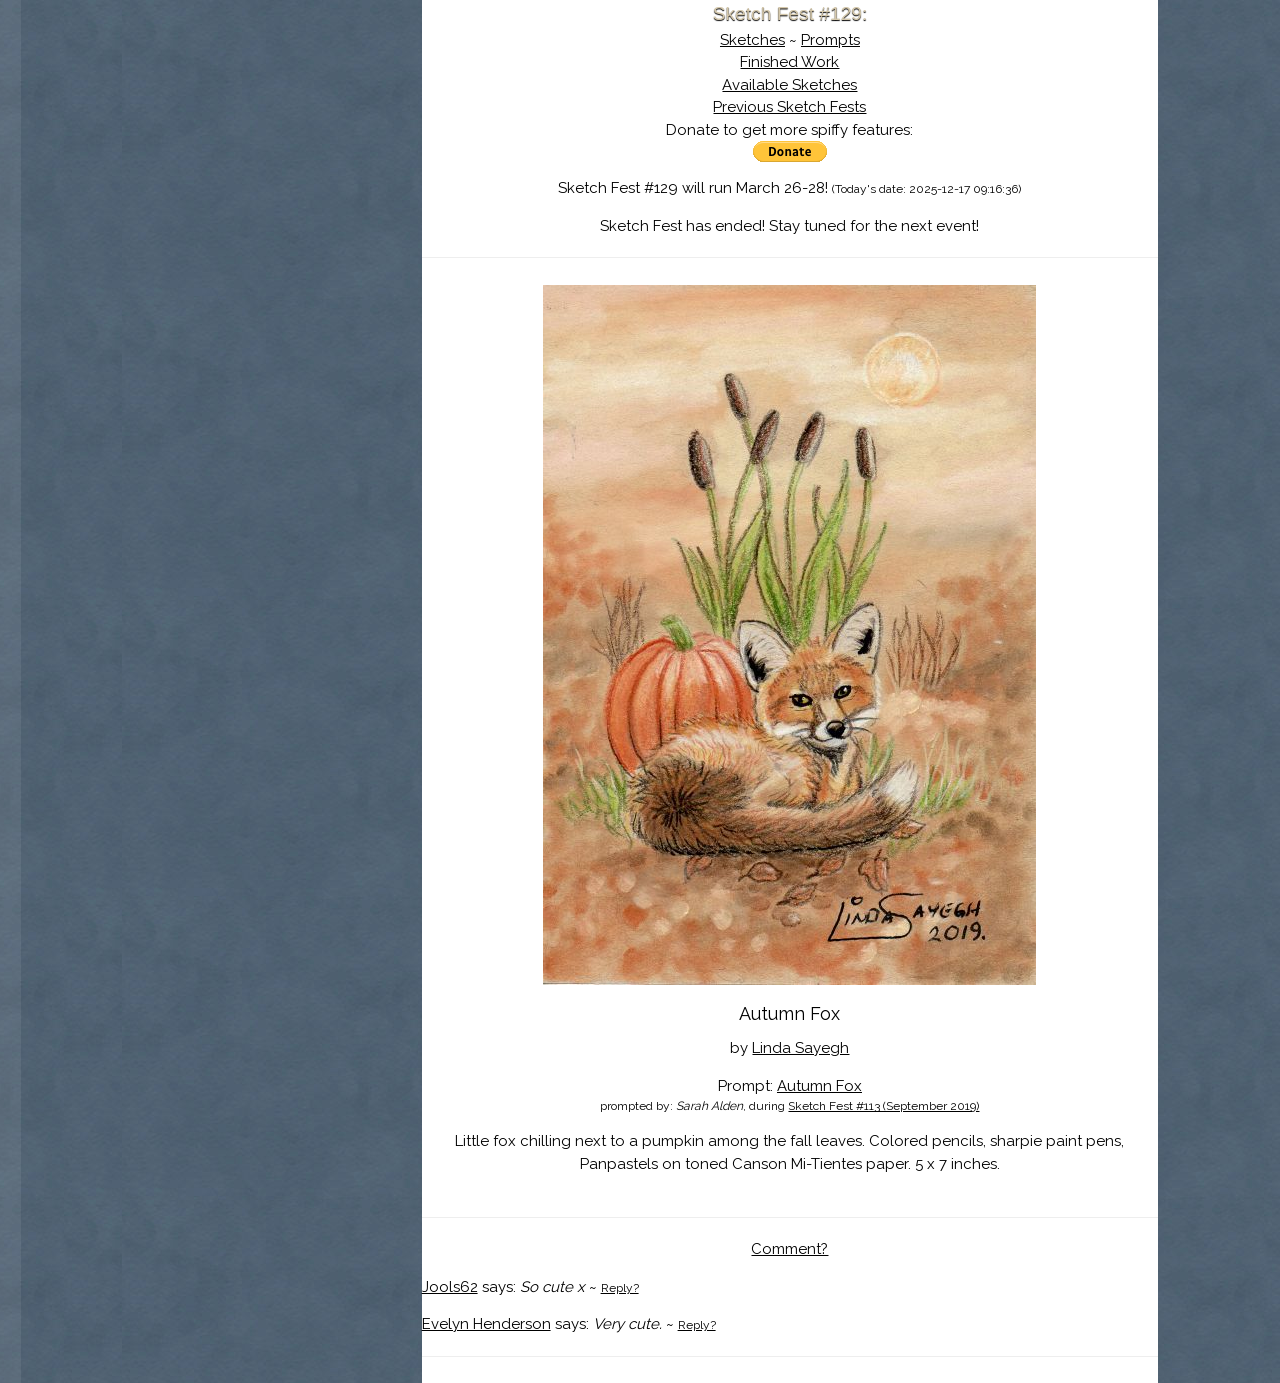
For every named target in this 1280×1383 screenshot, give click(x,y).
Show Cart (240, 261)
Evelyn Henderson (486, 1324)
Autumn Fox (819, 1086)
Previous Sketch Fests (789, 107)
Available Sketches (789, 85)
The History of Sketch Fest (272, 174)
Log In (223, 235)
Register (313, 235)
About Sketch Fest (272, 143)
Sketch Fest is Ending (272, 113)
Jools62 (450, 1287)
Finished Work (789, 62)
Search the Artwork (272, 204)
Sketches (752, 40)
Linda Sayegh (800, 1048)
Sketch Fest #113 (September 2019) (883, 1106)
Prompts (830, 40)
